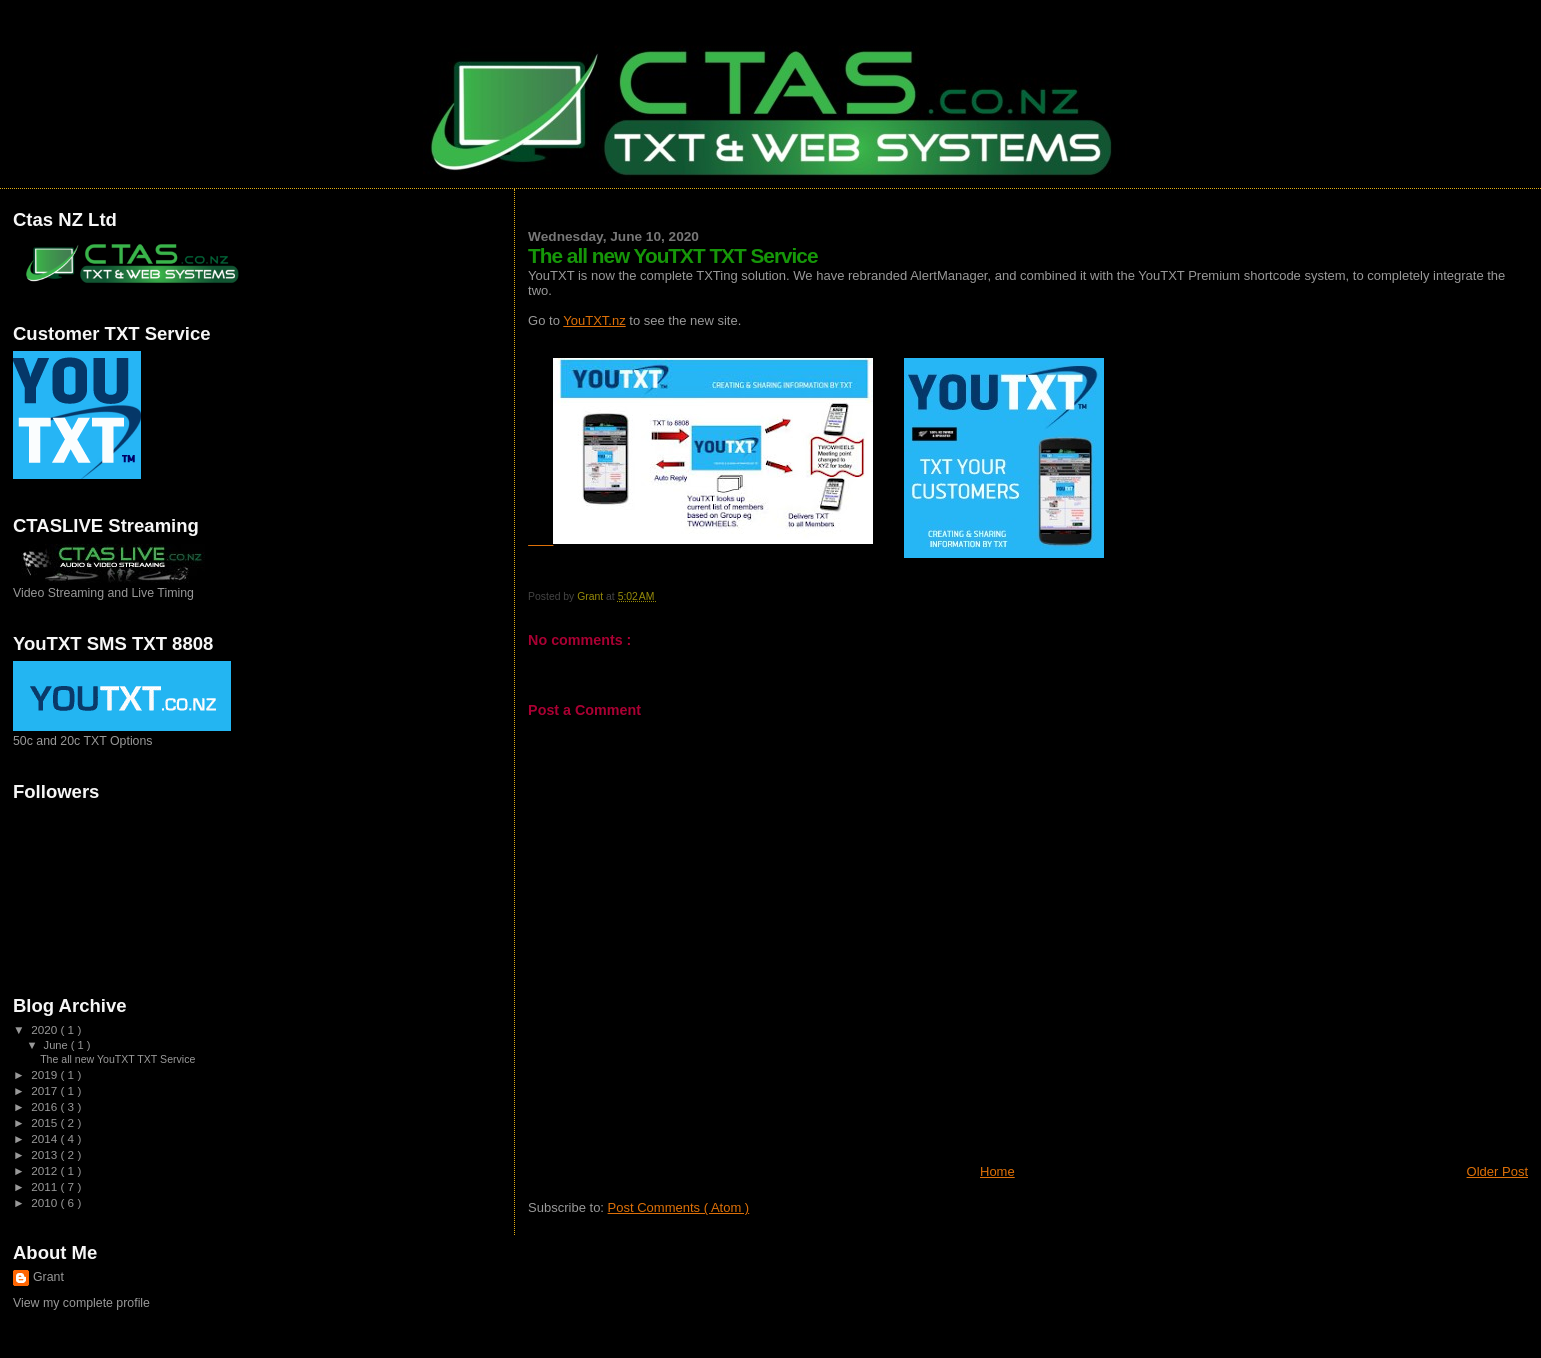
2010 (45, 1202)
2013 (45, 1154)
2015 (45, 1122)
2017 (45, 1090)
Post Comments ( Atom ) (679, 1207)
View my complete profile (81, 1303)
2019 (45, 1074)
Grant (48, 1277)
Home (997, 1171)
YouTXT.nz (594, 320)
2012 (45, 1170)
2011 (45, 1186)
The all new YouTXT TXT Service (117, 1059)
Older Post (1497, 1171)
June (57, 1045)
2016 (45, 1106)
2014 (45, 1138)
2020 (45, 1029)
